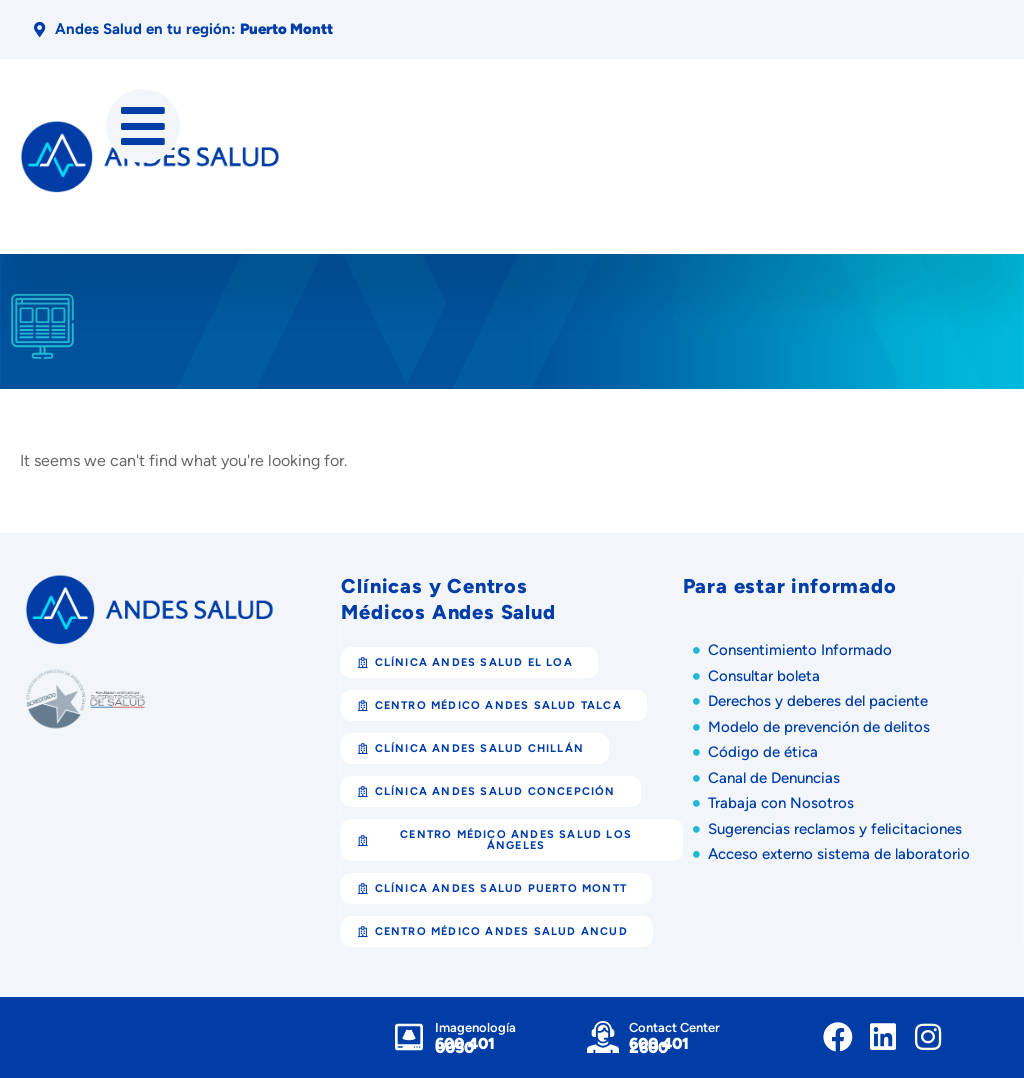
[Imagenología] (409, 1037)
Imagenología (475, 1027)
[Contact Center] (603, 1037)
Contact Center (674, 1027)
